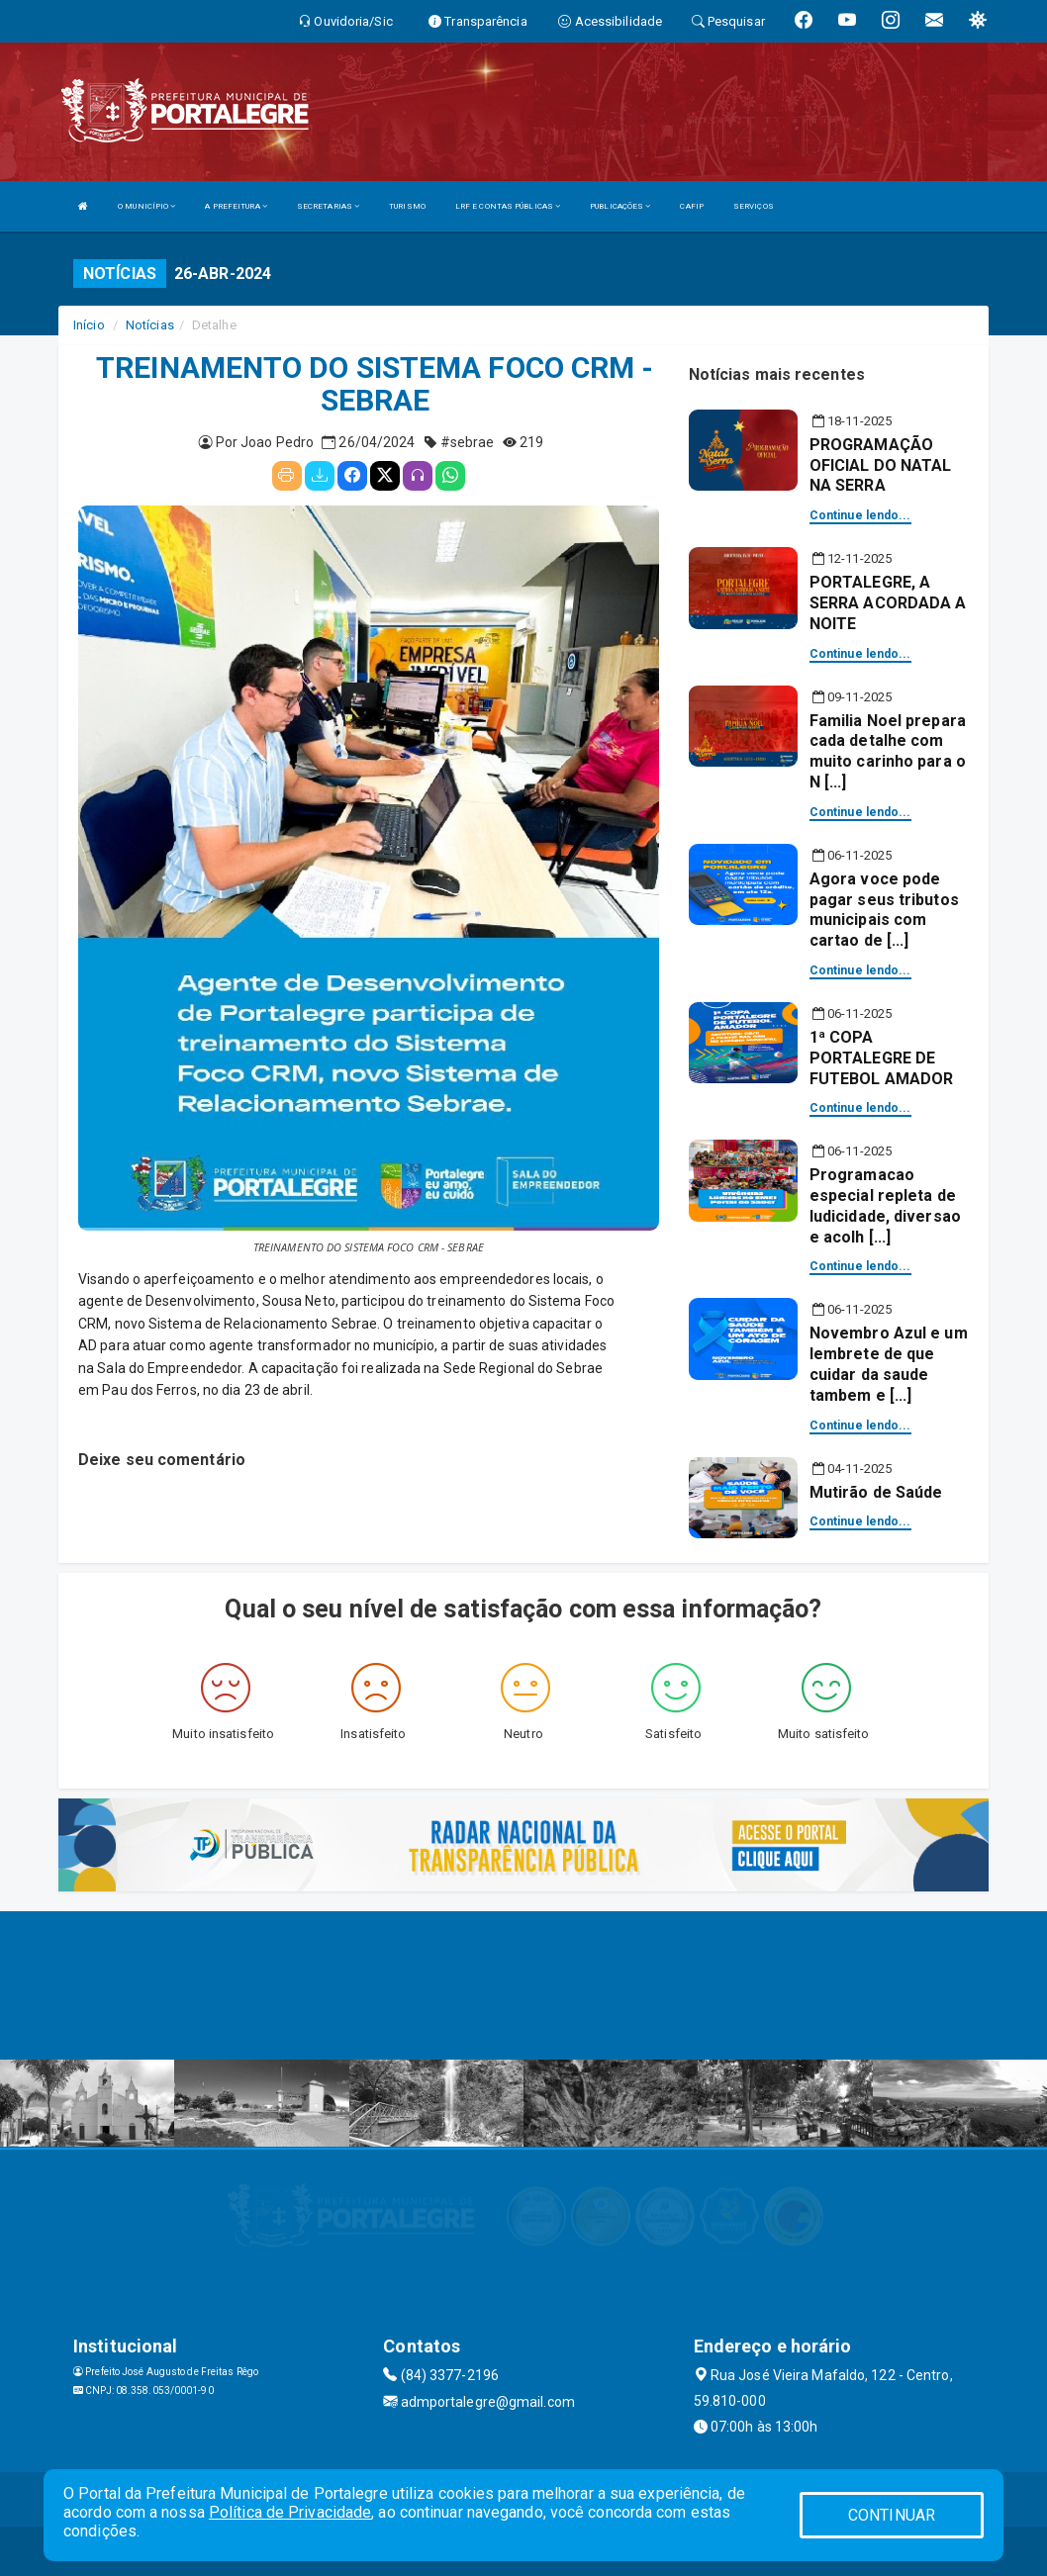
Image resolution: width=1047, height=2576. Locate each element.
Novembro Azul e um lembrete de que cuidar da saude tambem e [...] (888, 1364)
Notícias (150, 325)
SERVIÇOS (753, 206)
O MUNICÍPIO (146, 206)
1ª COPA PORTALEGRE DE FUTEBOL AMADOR (881, 1058)
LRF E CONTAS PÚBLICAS (507, 206)
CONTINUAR (891, 2515)
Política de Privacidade (290, 2512)
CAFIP (692, 206)
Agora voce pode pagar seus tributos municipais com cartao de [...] (884, 910)
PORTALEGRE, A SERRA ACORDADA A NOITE (888, 603)
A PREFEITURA (235, 206)
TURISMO (407, 206)
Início (89, 325)
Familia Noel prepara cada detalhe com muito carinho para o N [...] (887, 751)
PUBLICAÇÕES (620, 206)
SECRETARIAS (328, 206)
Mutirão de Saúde (876, 1492)
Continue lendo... (860, 515)
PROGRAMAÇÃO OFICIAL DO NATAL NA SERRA (880, 465)
